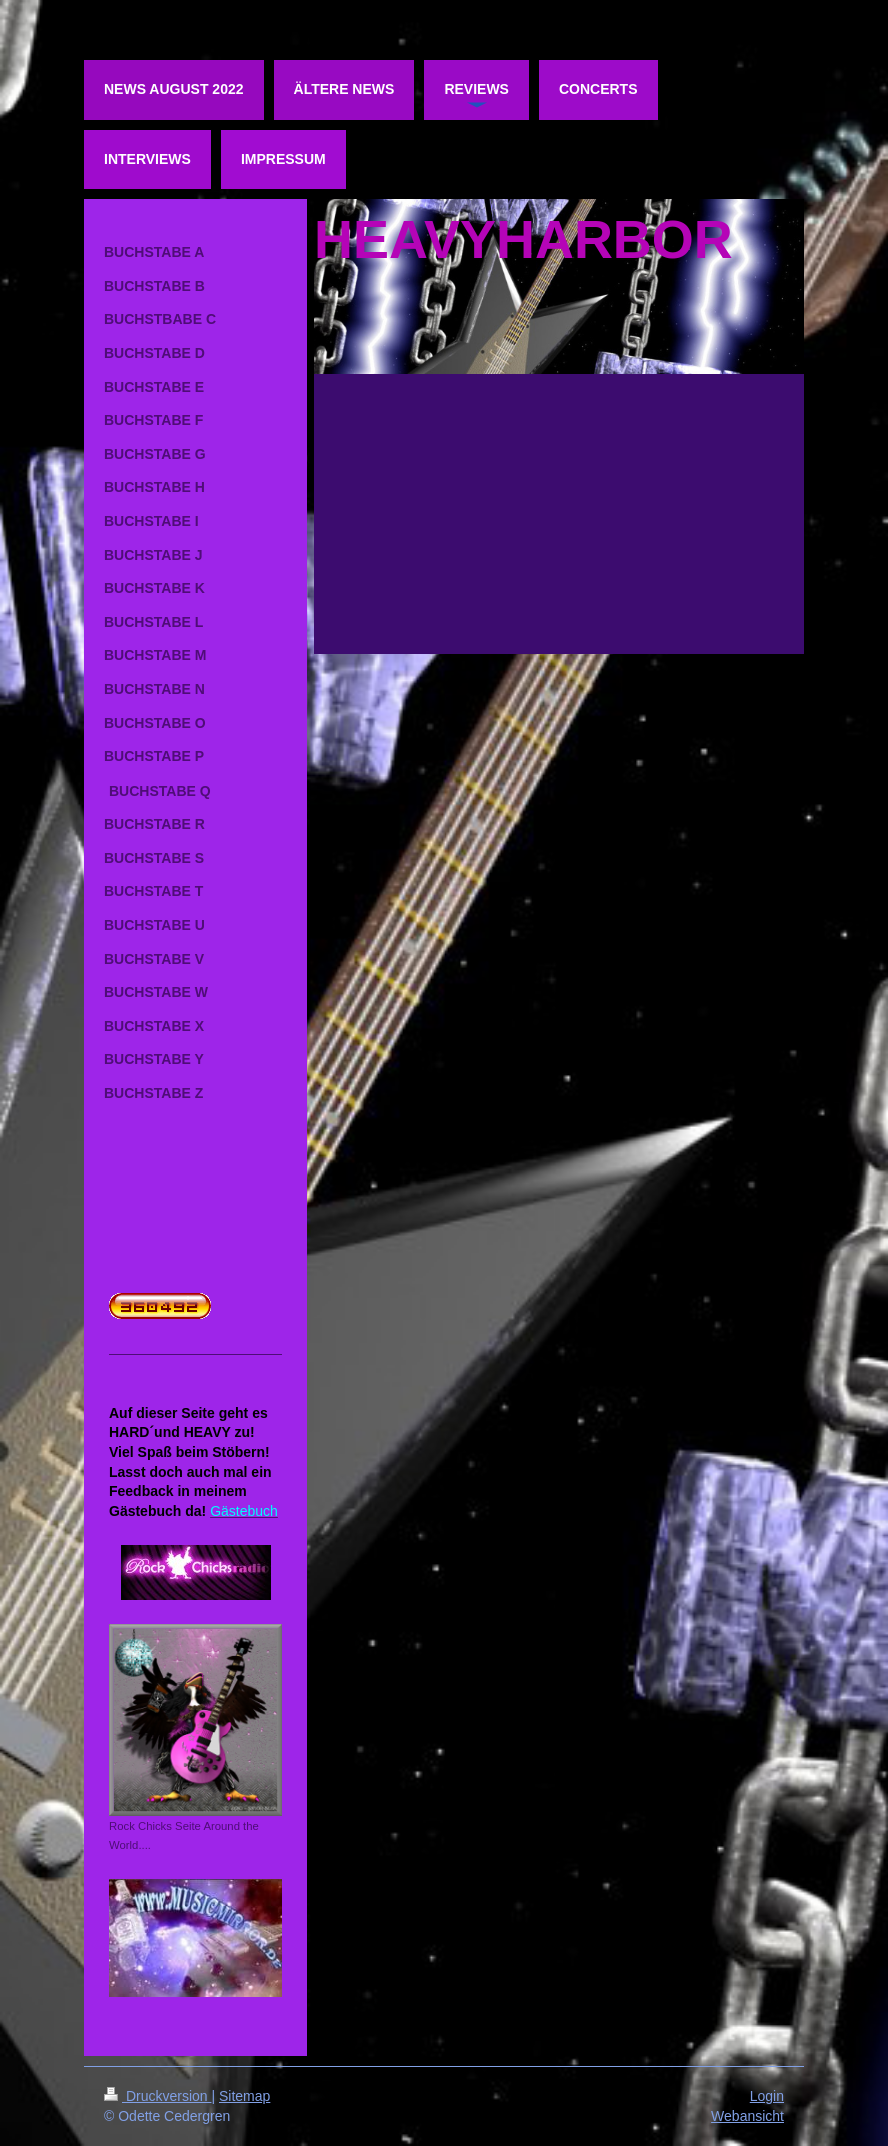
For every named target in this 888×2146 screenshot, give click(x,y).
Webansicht (747, 2116)
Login (767, 2096)
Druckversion (157, 2096)
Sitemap (244, 2096)
